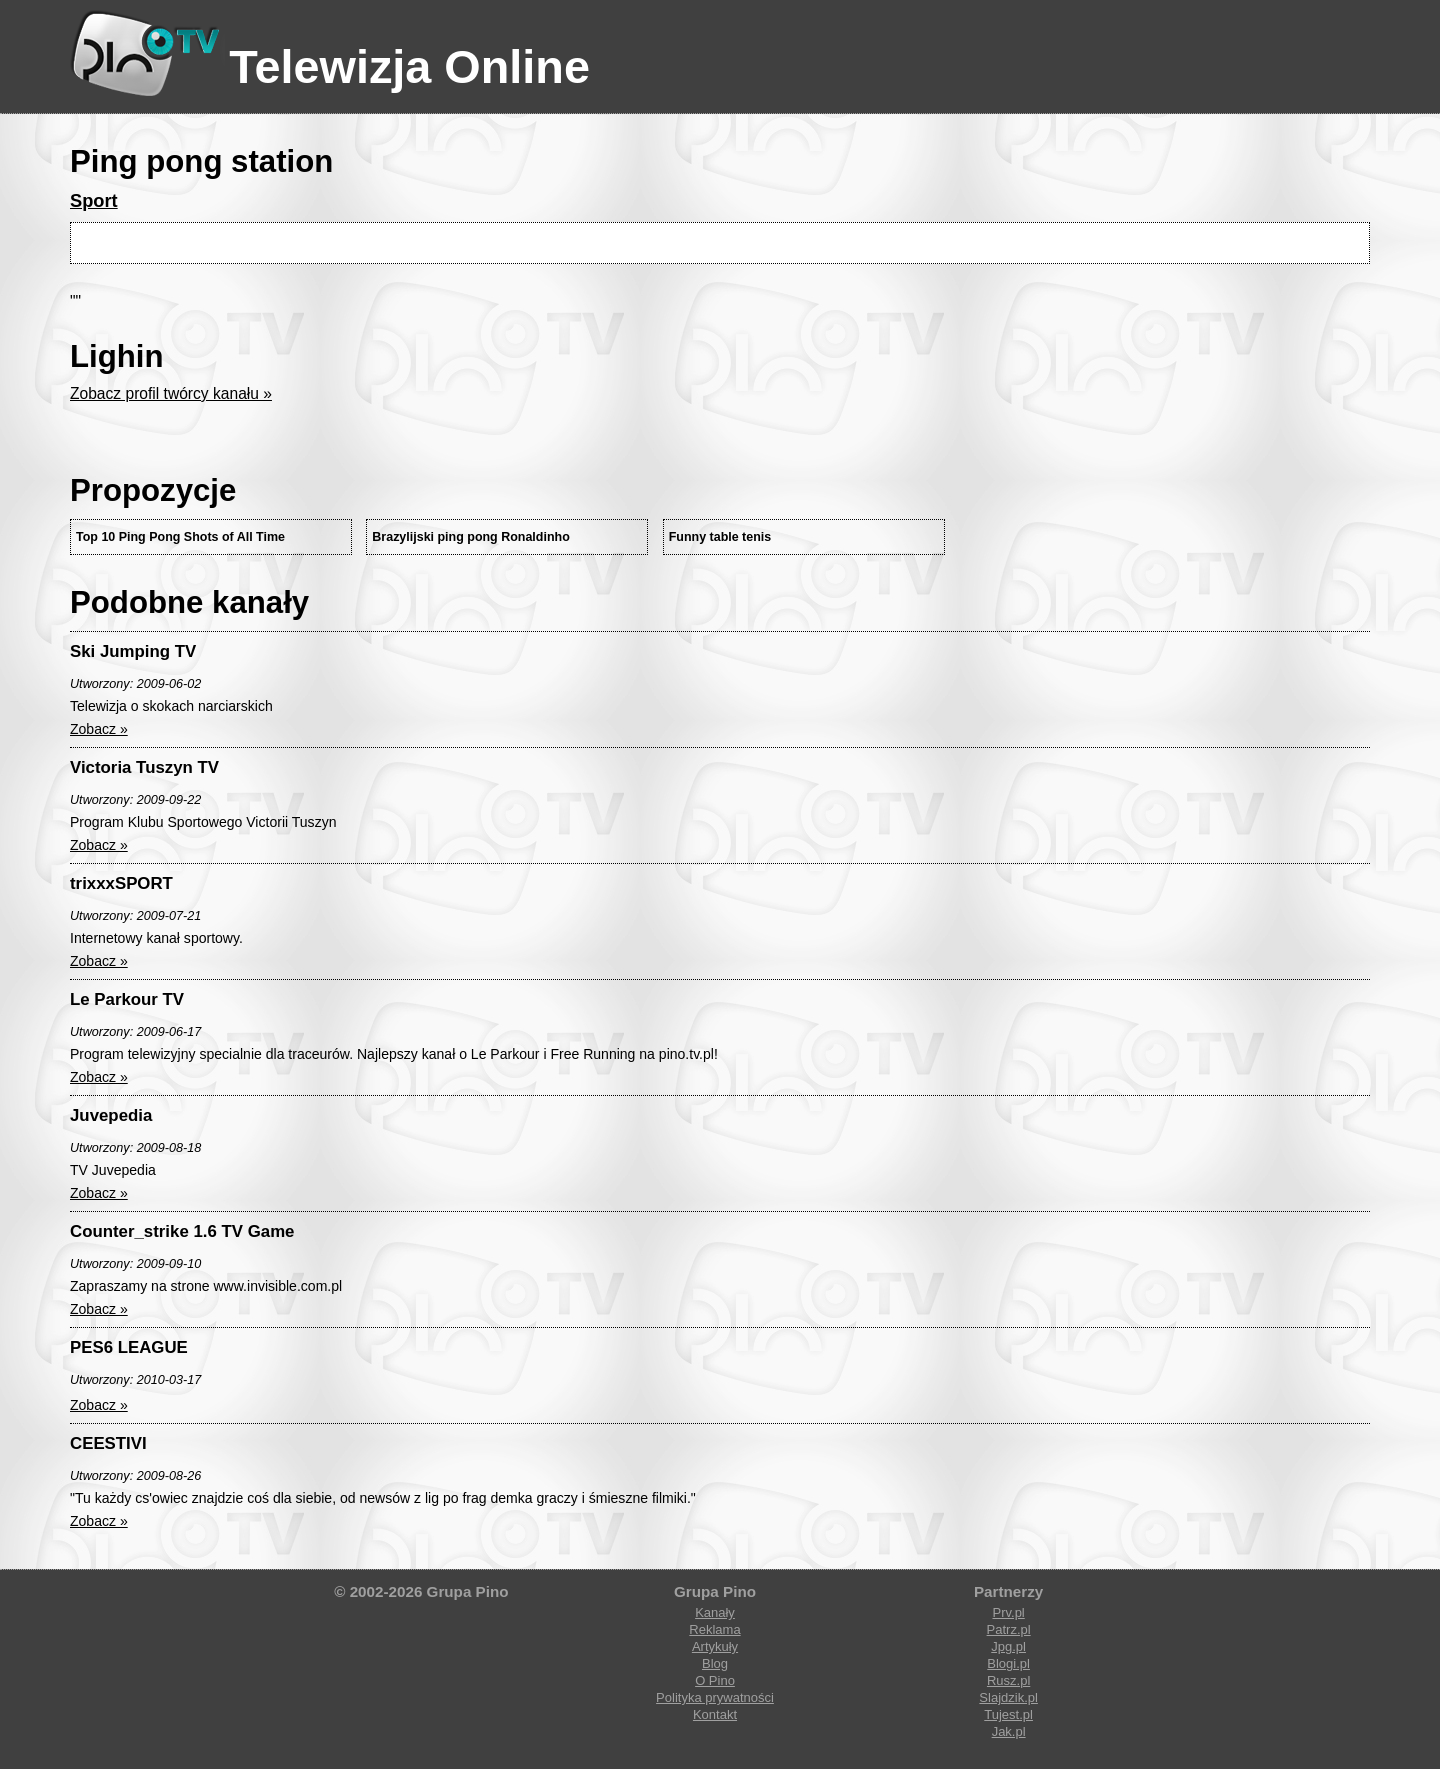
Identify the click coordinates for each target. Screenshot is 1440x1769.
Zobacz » (99, 729)
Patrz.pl (1009, 1629)
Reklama (714, 1629)
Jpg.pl (1008, 1646)
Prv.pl (1008, 1612)
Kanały (715, 1612)
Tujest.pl (1008, 1714)
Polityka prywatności (715, 1697)
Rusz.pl (1008, 1680)
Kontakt (715, 1714)
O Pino (715, 1680)
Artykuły (715, 1646)
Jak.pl (1009, 1731)
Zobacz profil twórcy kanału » (171, 393)
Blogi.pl (1008, 1663)
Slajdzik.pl (1008, 1697)
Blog (715, 1663)
